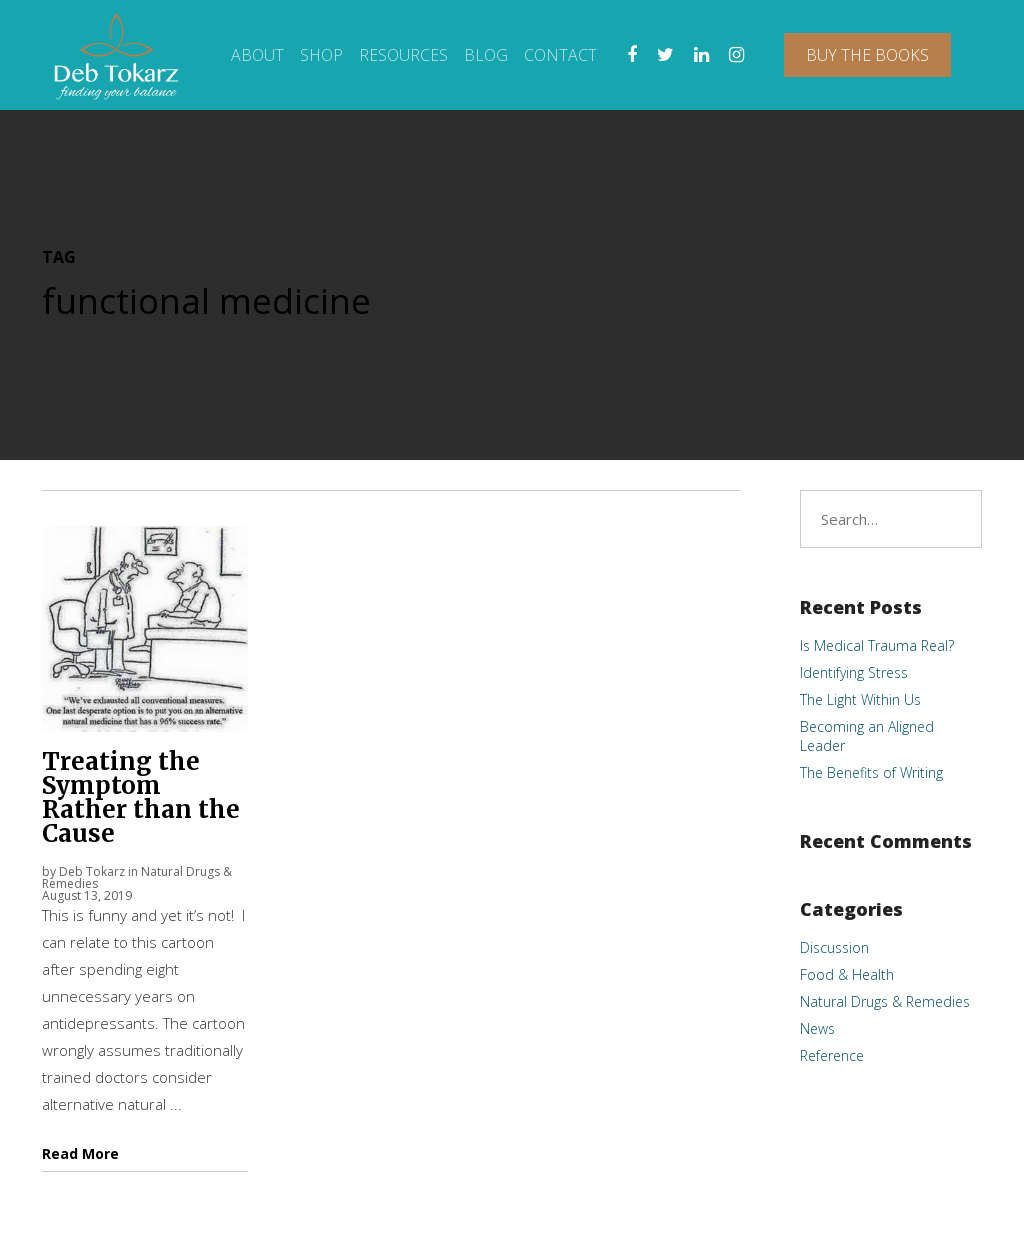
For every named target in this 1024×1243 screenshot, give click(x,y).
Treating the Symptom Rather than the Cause (141, 797)
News (817, 1028)
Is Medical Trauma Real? (877, 645)
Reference (832, 1055)
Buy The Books (867, 55)
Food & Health (847, 974)
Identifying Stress (854, 672)
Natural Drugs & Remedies (885, 1001)
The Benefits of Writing (871, 772)
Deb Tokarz (92, 871)
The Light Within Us (860, 699)
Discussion (834, 947)
